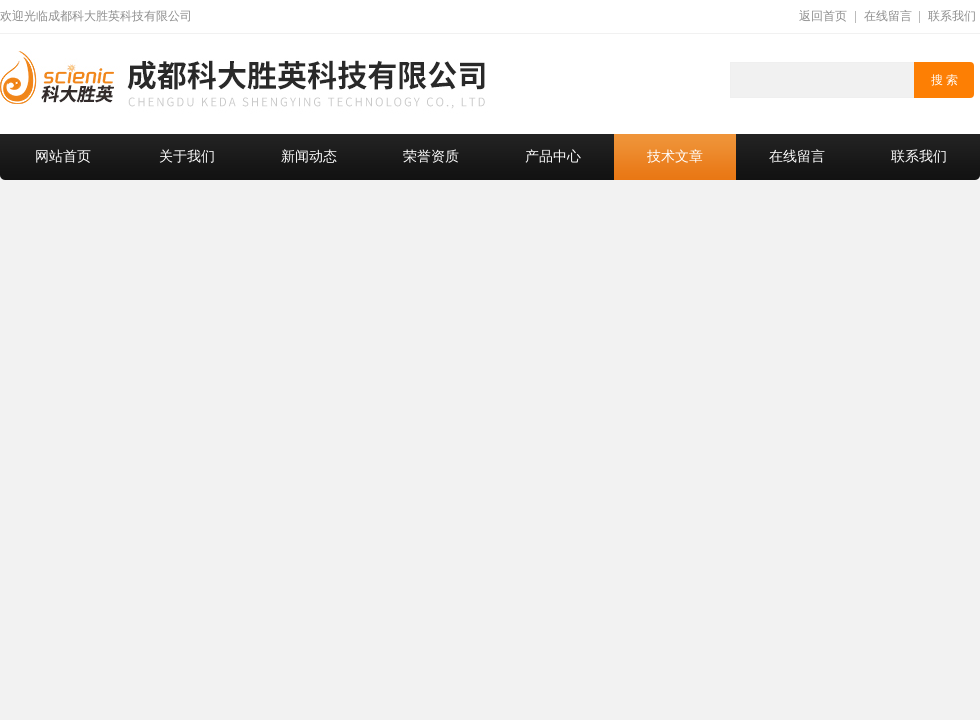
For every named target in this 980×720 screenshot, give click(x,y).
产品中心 (553, 156)
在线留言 (888, 16)
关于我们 (187, 156)
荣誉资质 (431, 156)
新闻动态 (309, 156)
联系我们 (952, 16)
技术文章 (675, 156)
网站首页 (63, 156)
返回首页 (823, 16)
